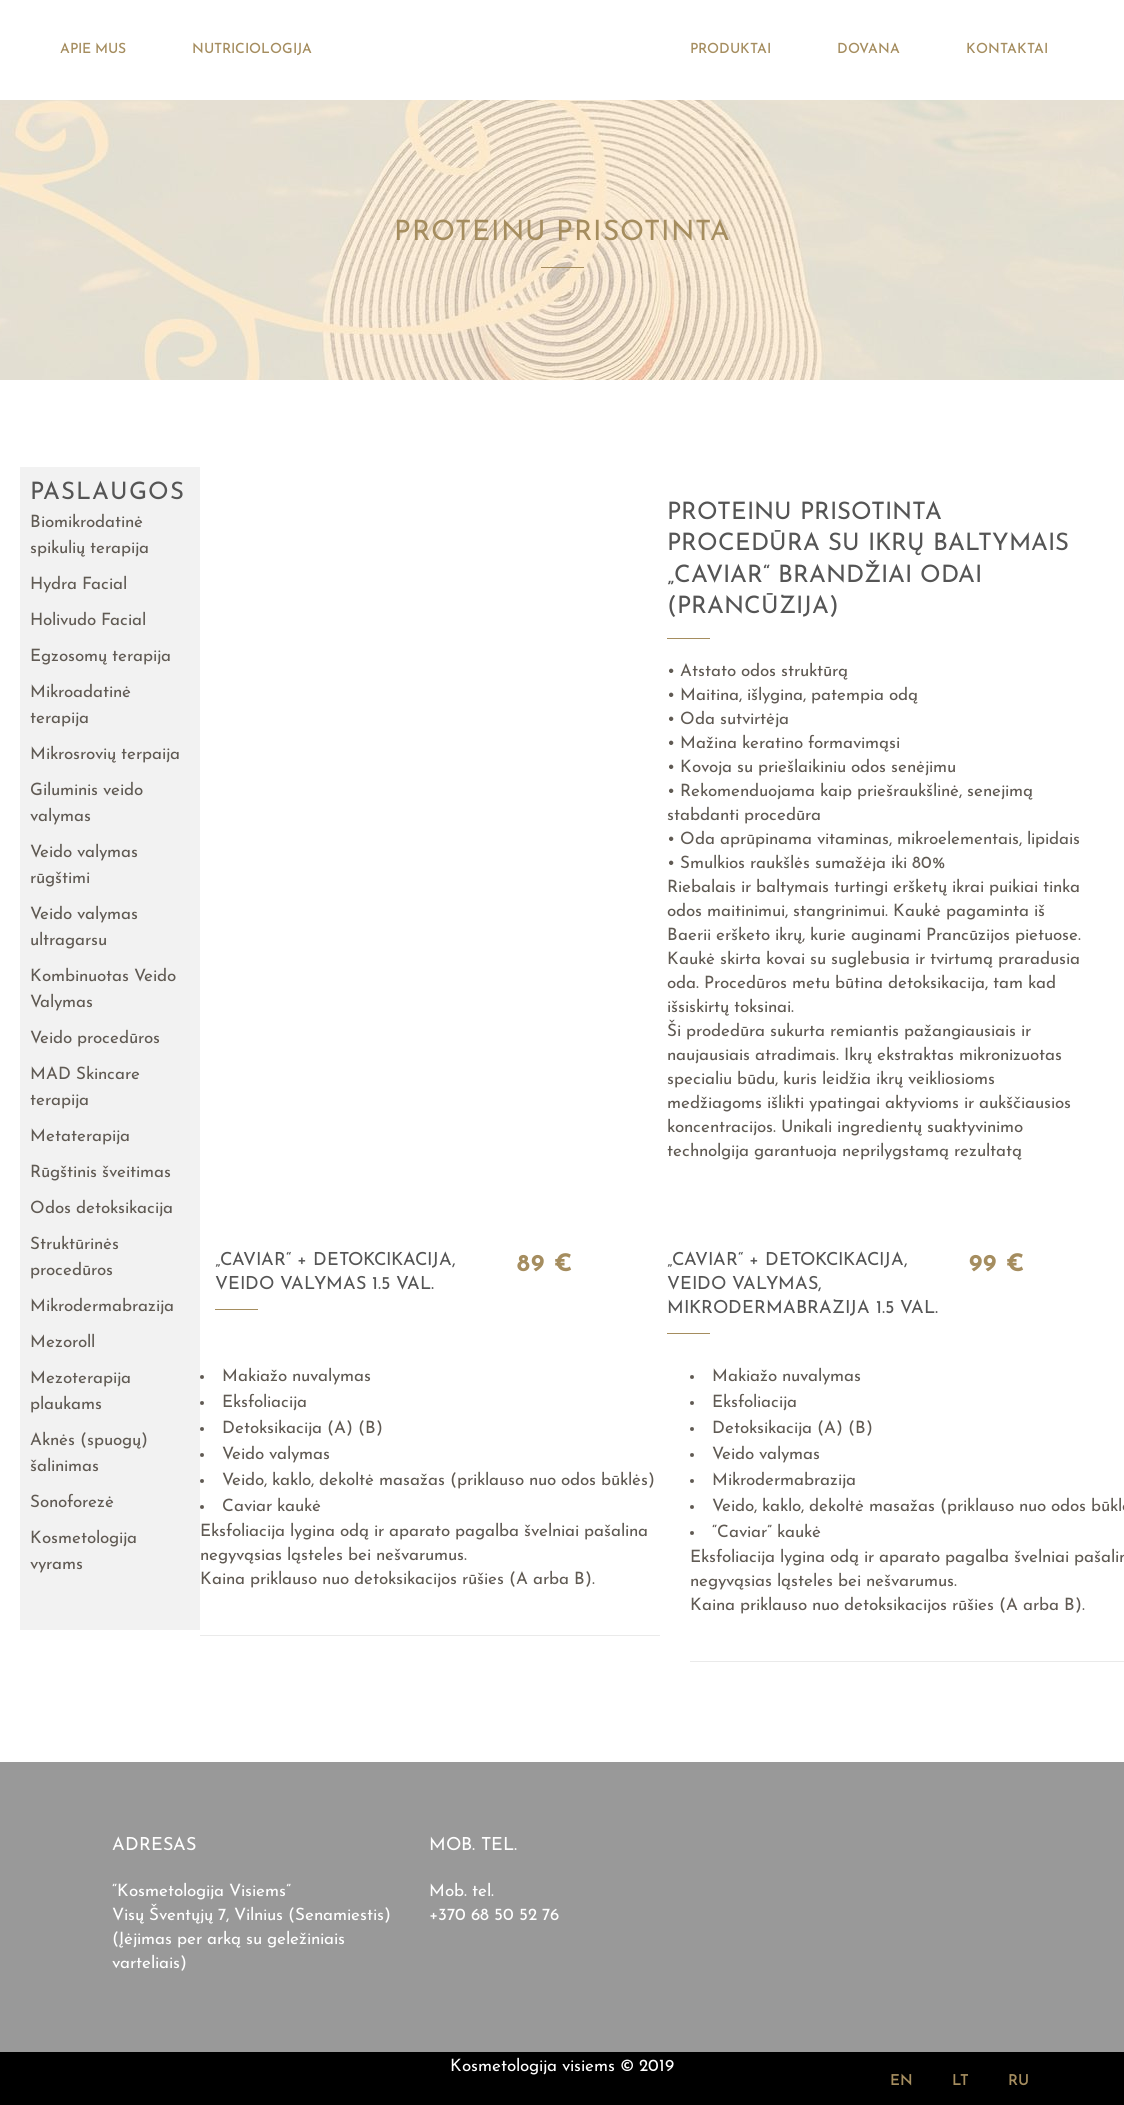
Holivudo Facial (88, 620)
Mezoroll (62, 1342)
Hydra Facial (78, 584)
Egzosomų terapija (100, 656)
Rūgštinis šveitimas (100, 1172)
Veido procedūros (95, 1038)
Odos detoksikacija (101, 1208)
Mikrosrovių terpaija (105, 754)
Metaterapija (80, 1136)
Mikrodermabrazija (102, 1306)
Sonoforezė (72, 1502)
